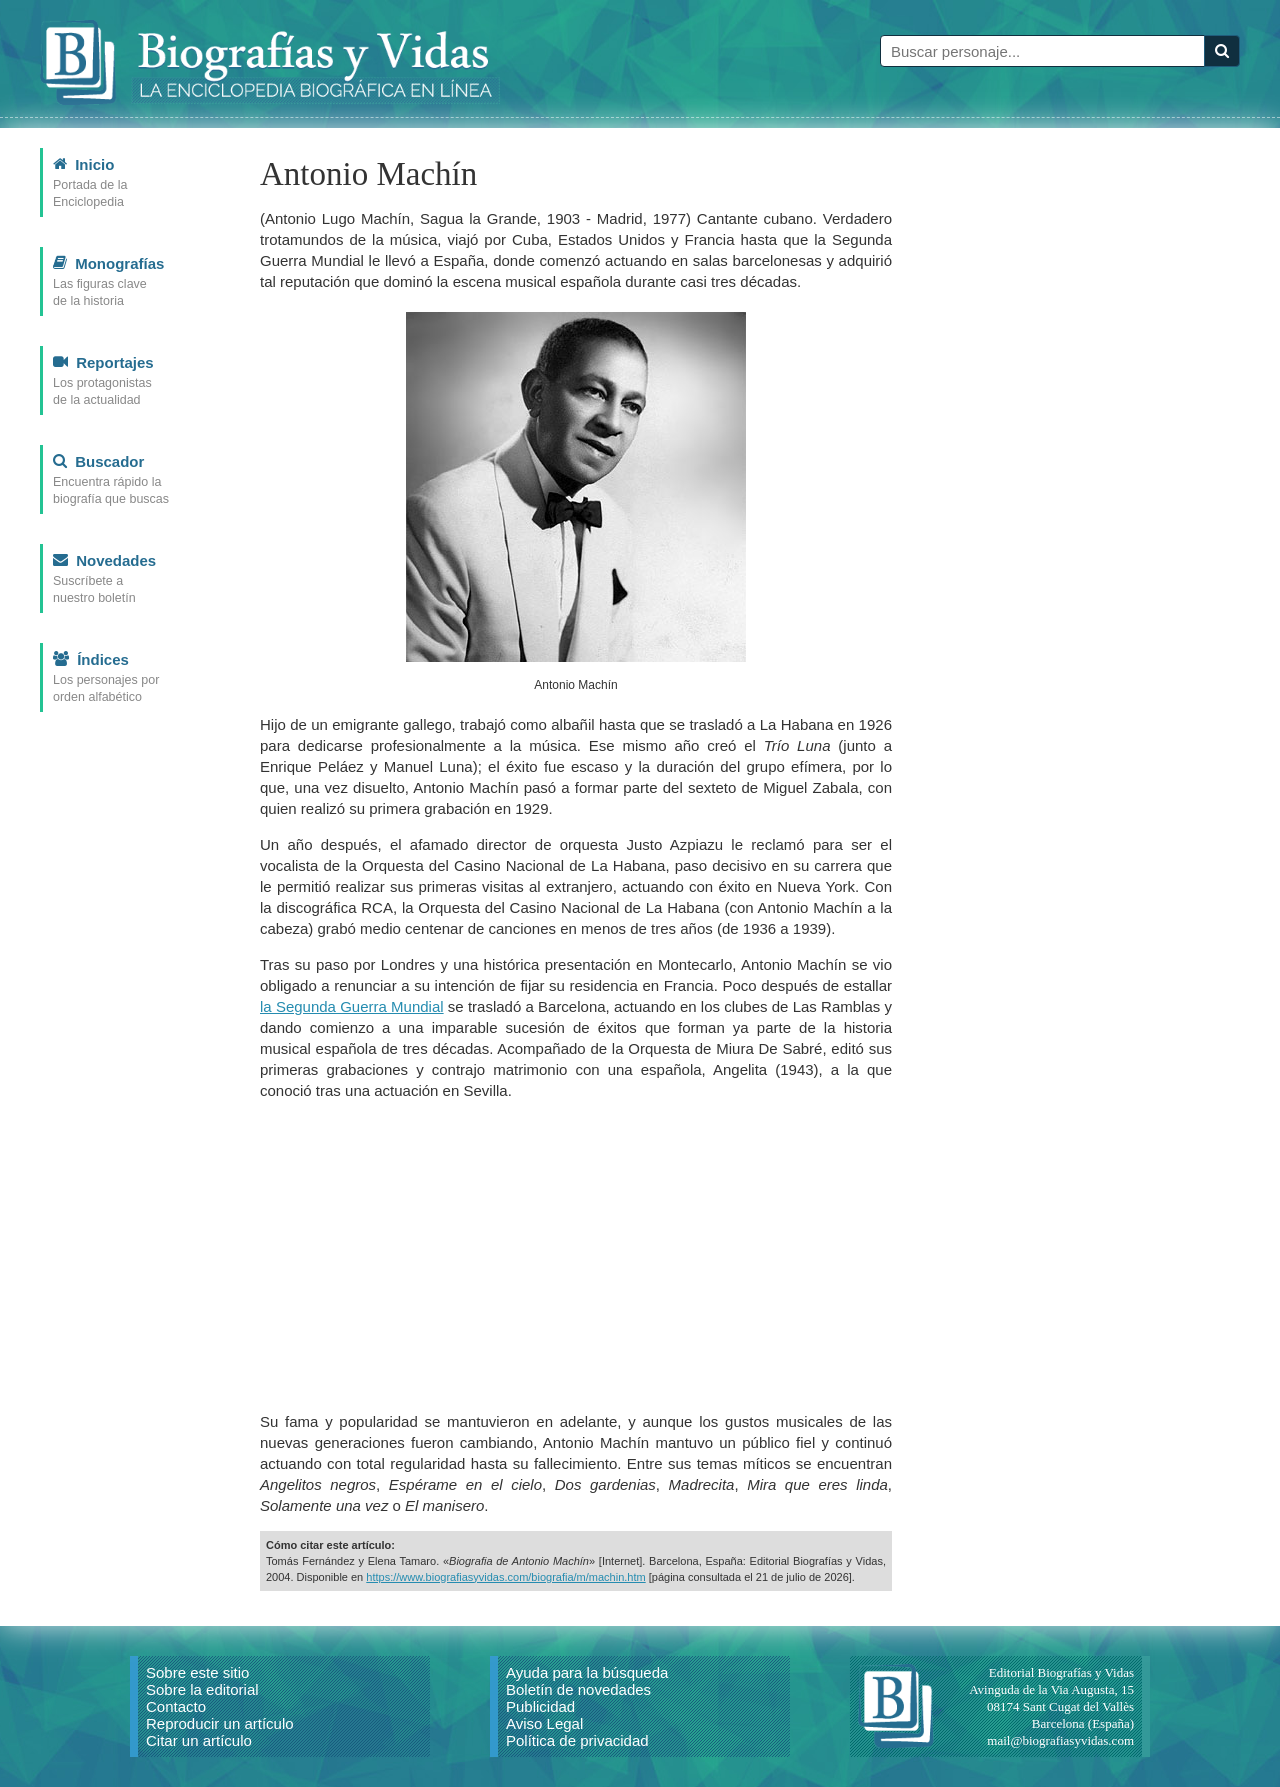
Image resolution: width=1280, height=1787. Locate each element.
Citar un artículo (199, 1740)
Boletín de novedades (578, 1689)
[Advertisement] (576, 1256)
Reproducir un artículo (220, 1723)
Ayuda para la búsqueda (587, 1672)
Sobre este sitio (197, 1672)
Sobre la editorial (202, 1689)
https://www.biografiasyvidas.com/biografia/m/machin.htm (505, 1577)
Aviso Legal (544, 1723)
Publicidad (540, 1706)
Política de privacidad (577, 1740)
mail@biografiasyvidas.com (1060, 1740)
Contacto (176, 1706)
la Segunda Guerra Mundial (352, 1006)
